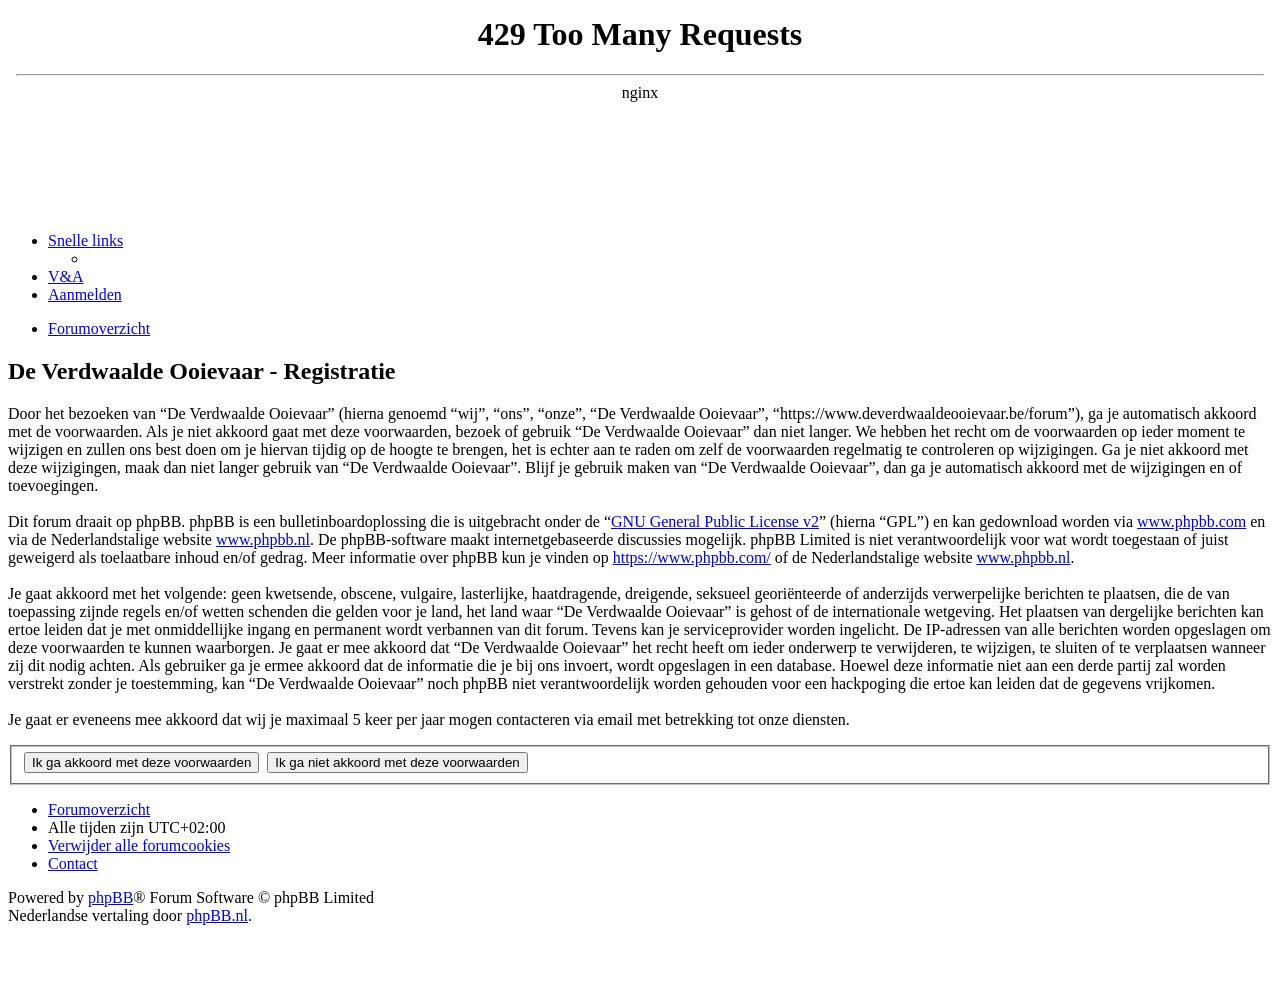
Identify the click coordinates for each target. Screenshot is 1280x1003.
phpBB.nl (217, 915)
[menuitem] (66, 276)
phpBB (110, 897)
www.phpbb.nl (263, 539)
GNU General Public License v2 (715, 521)
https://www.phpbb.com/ (692, 557)
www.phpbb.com (1191, 521)
